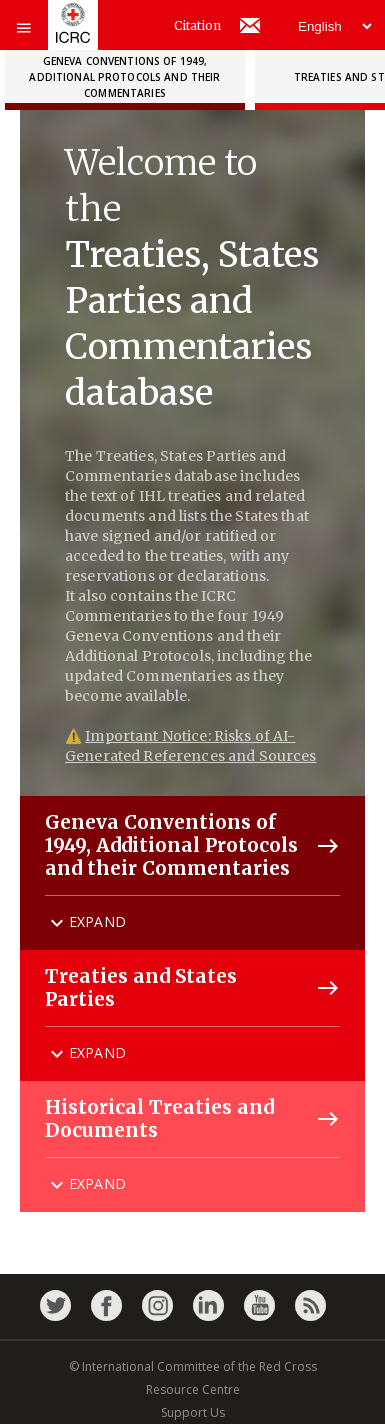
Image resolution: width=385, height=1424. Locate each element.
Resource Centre (193, 1389)
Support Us (193, 1412)
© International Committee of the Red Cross (193, 1366)
